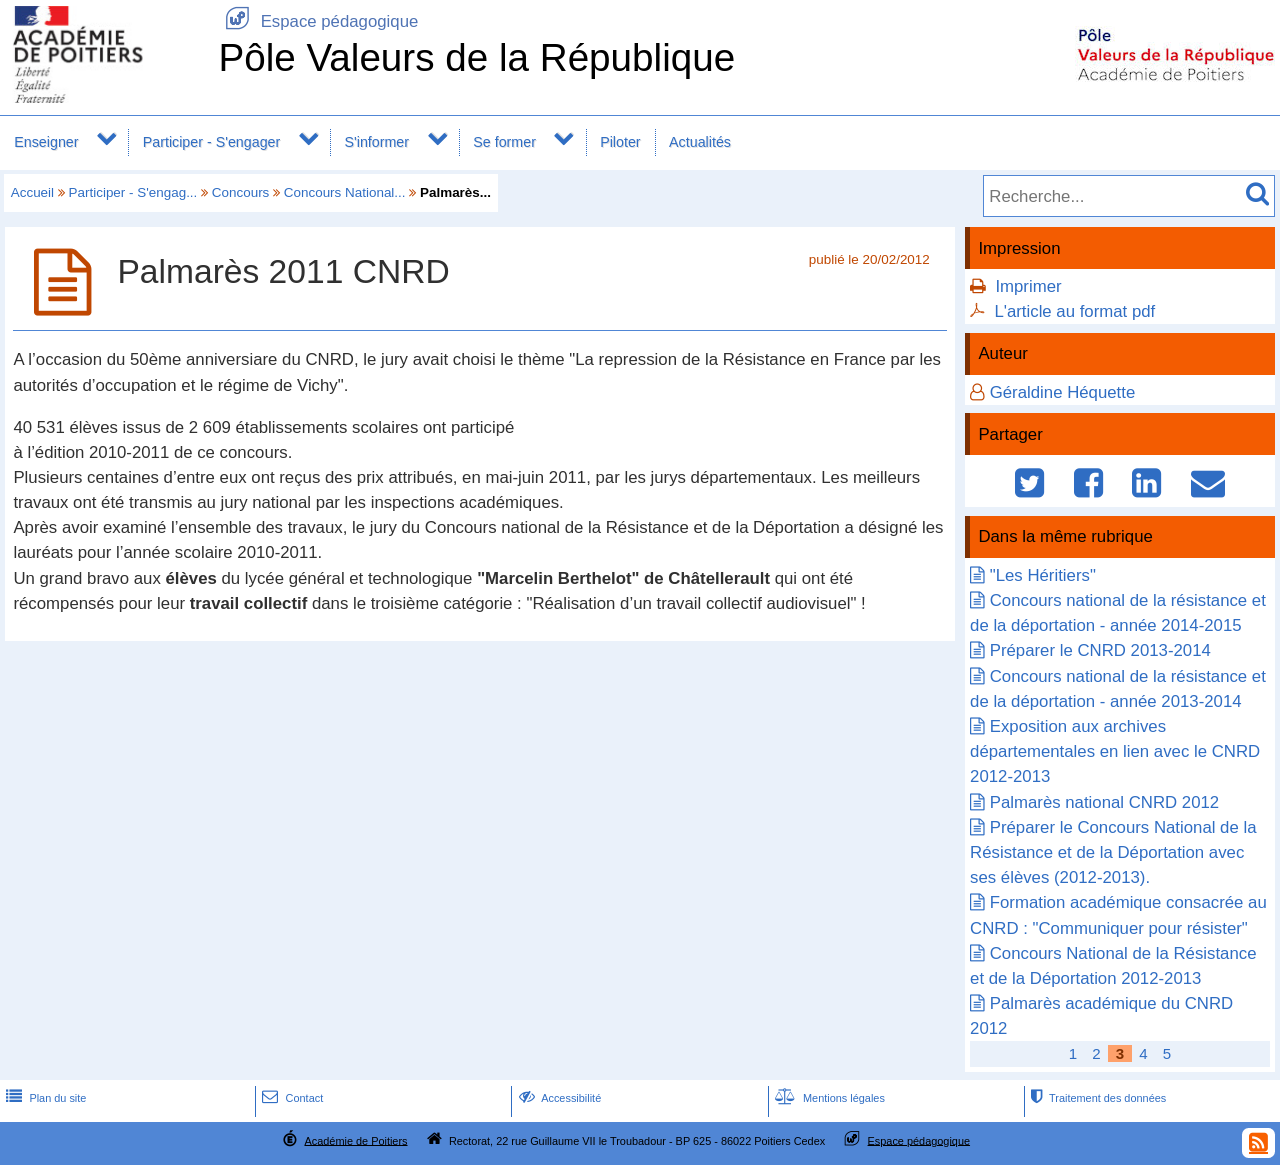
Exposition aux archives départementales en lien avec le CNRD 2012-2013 (1115, 751)
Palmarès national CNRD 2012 (1104, 802)
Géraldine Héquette (1063, 392)
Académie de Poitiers (355, 1140)
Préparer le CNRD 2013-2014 (1100, 650)
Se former (504, 142)
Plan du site (44, 1098)
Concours (241, 192)
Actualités (700, 142)
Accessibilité (558, 1098)
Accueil (32, 192)
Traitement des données (1096, 1098)
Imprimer (1028, 286)
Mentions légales (828, 1098)
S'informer (376, 142)
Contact (290, 1098)
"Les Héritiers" (1043, 575)
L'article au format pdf (1074, 311)
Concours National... (345, 192)
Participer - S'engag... (133, 192)
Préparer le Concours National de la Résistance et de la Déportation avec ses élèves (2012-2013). (1113, 852)
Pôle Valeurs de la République (476, 57)
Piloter (620, 142)
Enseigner (46, 142)
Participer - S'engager (212, 142)
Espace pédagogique (318, 21)
